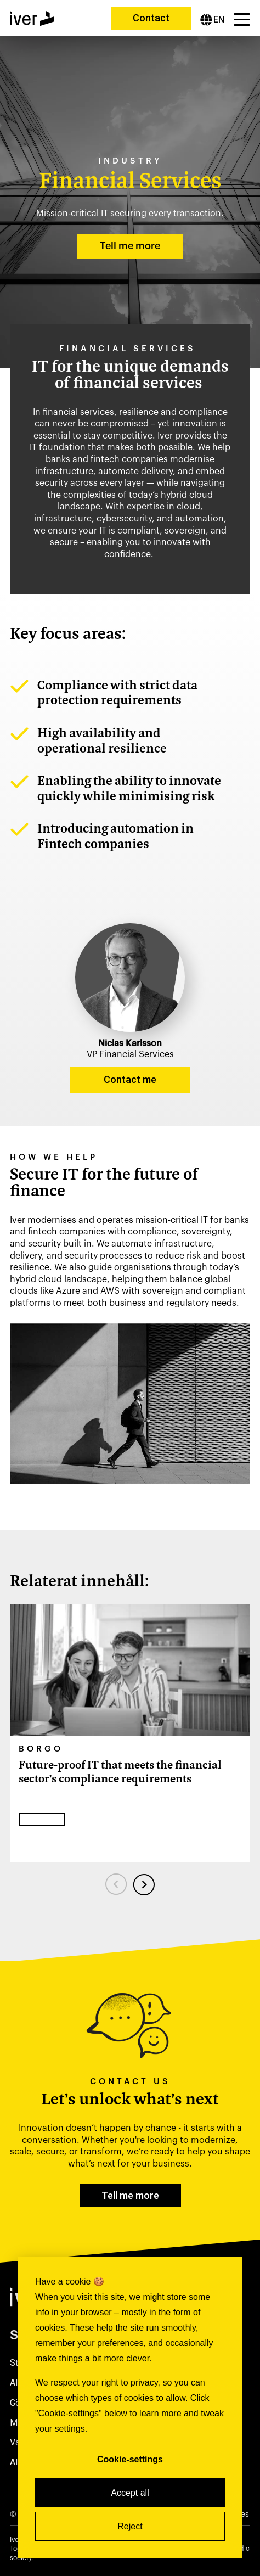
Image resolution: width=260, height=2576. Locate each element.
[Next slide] (144, 1884)
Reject (129, 2526)
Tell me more (130, 246)
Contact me (130, 1079)
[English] (212, 19)
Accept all (130, 2493)
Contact (151, 18)
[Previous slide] (116, 1884)
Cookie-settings (130, 2459)
